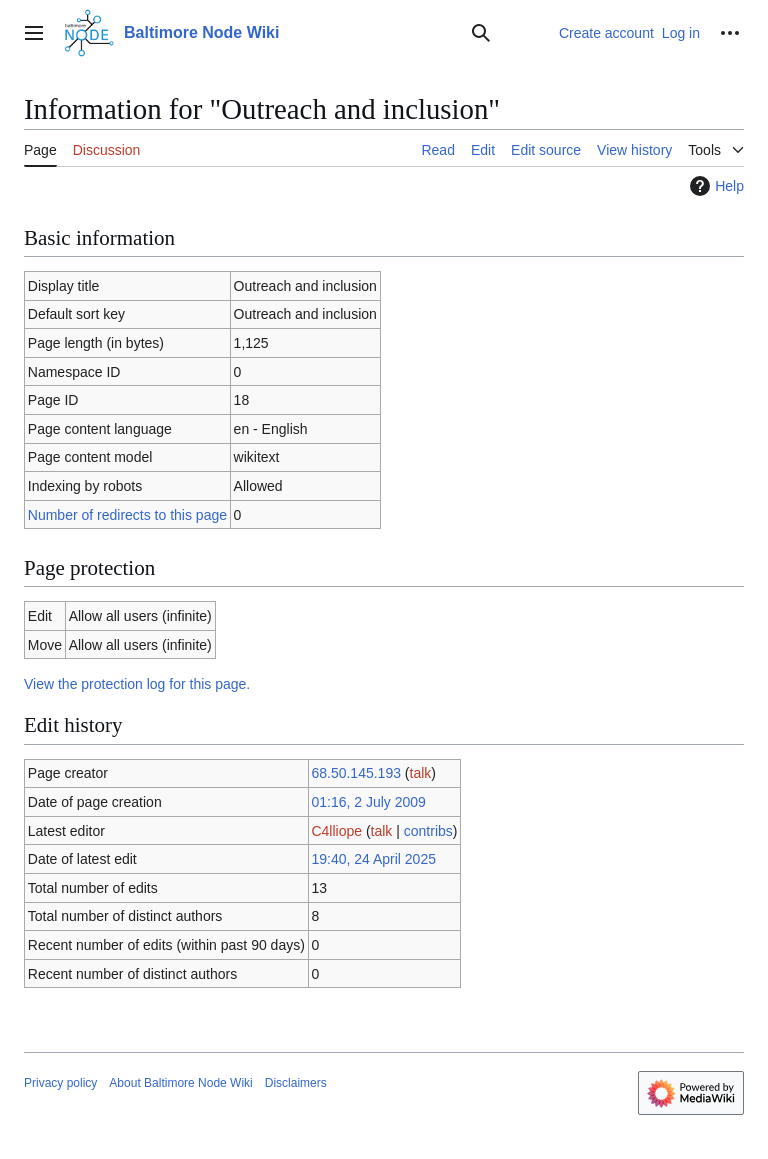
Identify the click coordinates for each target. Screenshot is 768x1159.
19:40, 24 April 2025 (373, 859)
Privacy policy (60, 1083)
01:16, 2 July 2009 (368, 802)
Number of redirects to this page (127, 515)
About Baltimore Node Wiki (180, 1083)
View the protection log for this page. (137, 684)
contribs (428, 831)
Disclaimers (296, 1083)
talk (421, 773)
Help (714, 186)
